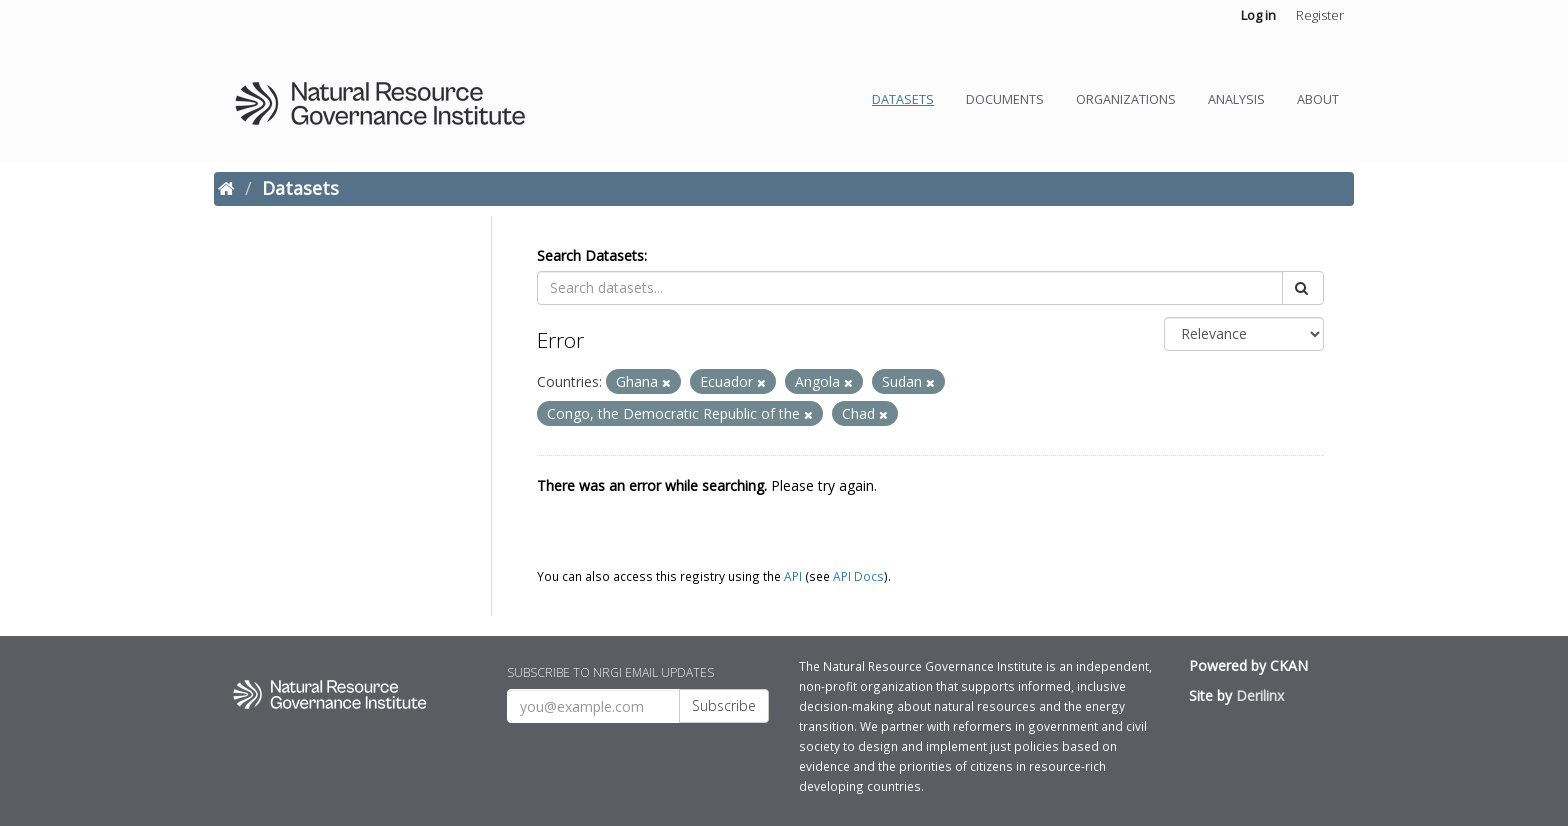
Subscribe (724, 705)
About (1318, 99)
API (793, 576)
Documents (1005, 99)
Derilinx (1260, 695)
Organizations (1126, 99)
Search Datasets (590, 255)
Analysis (1236, 99)
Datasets (903, 99)
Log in (1258, 15)
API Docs (858, 576)
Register (1320, 15)
